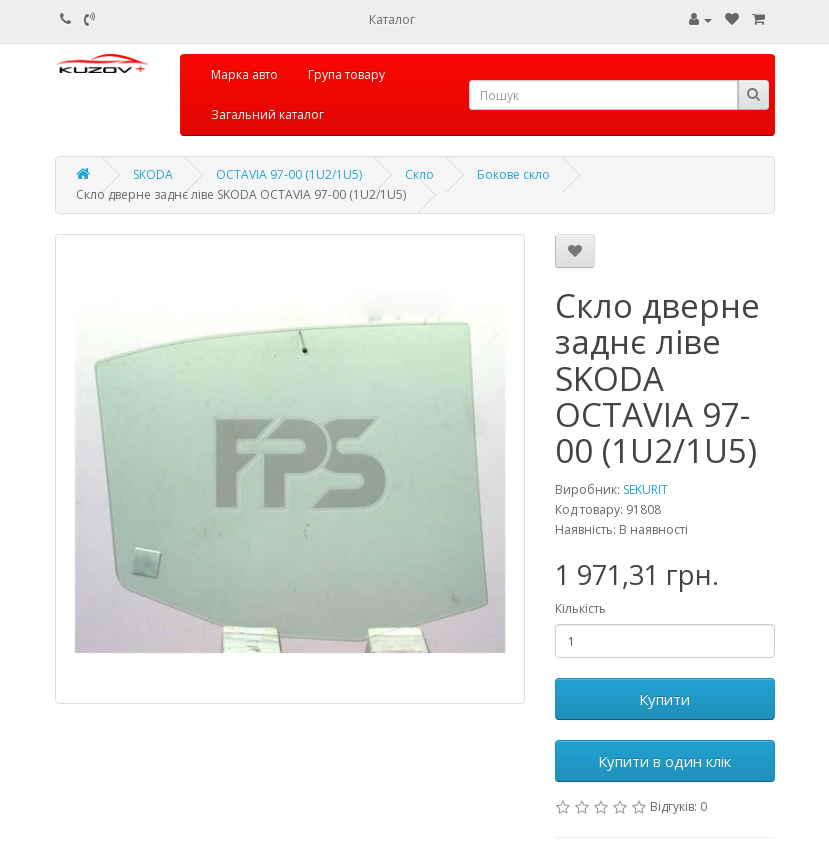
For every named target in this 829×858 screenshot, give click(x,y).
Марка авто (244, 74)
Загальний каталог (267, 114)
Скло (419, 174)
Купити (664, 699)
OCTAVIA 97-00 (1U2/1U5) (289, 174)
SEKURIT (645, 489)
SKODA (153, 174)
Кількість (580, 608)
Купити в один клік (664, 761)
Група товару (346, 74)
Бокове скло (513, 174)
